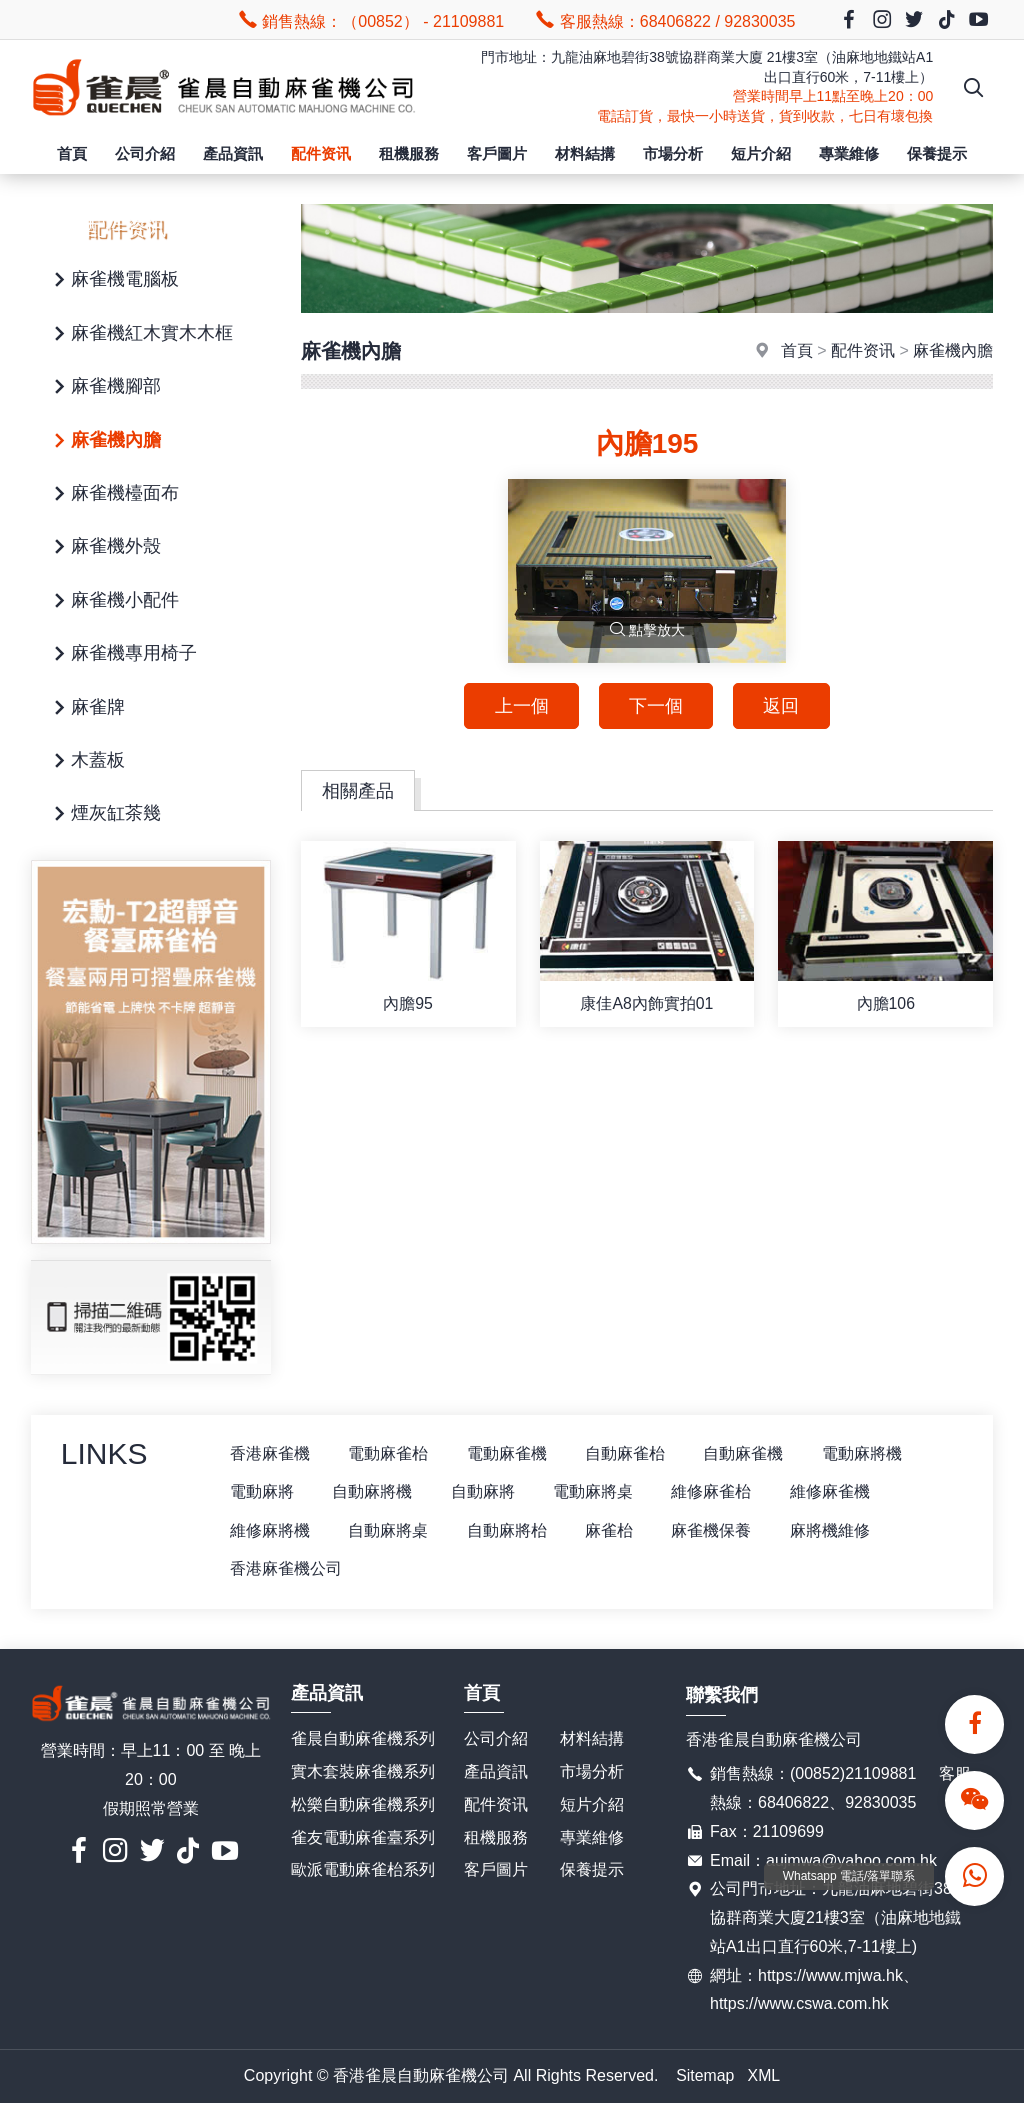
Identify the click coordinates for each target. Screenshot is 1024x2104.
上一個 (520, 706)
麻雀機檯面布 (113, 494)
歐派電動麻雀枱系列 (363, 1870)
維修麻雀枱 (719, 1492)
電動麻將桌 (599, 1492)
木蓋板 (86, 761)
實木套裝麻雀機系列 (363, 1772)
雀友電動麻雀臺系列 (363, 1838)
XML (764, 2076)
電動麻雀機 (511, 1453)
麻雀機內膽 (104, 441)
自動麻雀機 (751, 1453)
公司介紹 (145, 153)
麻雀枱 (615, 1530)
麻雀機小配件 (113, 601)
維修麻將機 (271, 1530)
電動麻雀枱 (391, 1453)
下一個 (656, 706)
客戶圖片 (497, 153)
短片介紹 (761, 153)
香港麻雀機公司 (287, 1569)
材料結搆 (585, 153)
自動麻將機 (375, 1492)
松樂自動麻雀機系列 (363, 1805)
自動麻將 (487, 1492)
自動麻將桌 (391, 1530)
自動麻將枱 (511, 1530)
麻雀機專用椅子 (122, 654)
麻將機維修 (839, 1530)
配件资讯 (321, 153)
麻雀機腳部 (104, 387)
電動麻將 (263, 1492)
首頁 (72, 153)
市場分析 (673, 153)
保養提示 (937, 153)
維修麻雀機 (839, 1492)
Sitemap (705, 2076)
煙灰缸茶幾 (104, 814)
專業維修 (849, 153)
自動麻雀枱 (631, 1453)
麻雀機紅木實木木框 (140, 334)
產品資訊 (233, 153)
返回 (783, 706)
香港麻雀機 (271, 1453)
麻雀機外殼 (104, 547)
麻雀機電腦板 (113, 280)
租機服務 (409, 153)
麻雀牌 (86, 708)
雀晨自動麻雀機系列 (363, 1739)
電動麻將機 (871, 1453)
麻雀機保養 (719, 1530)
